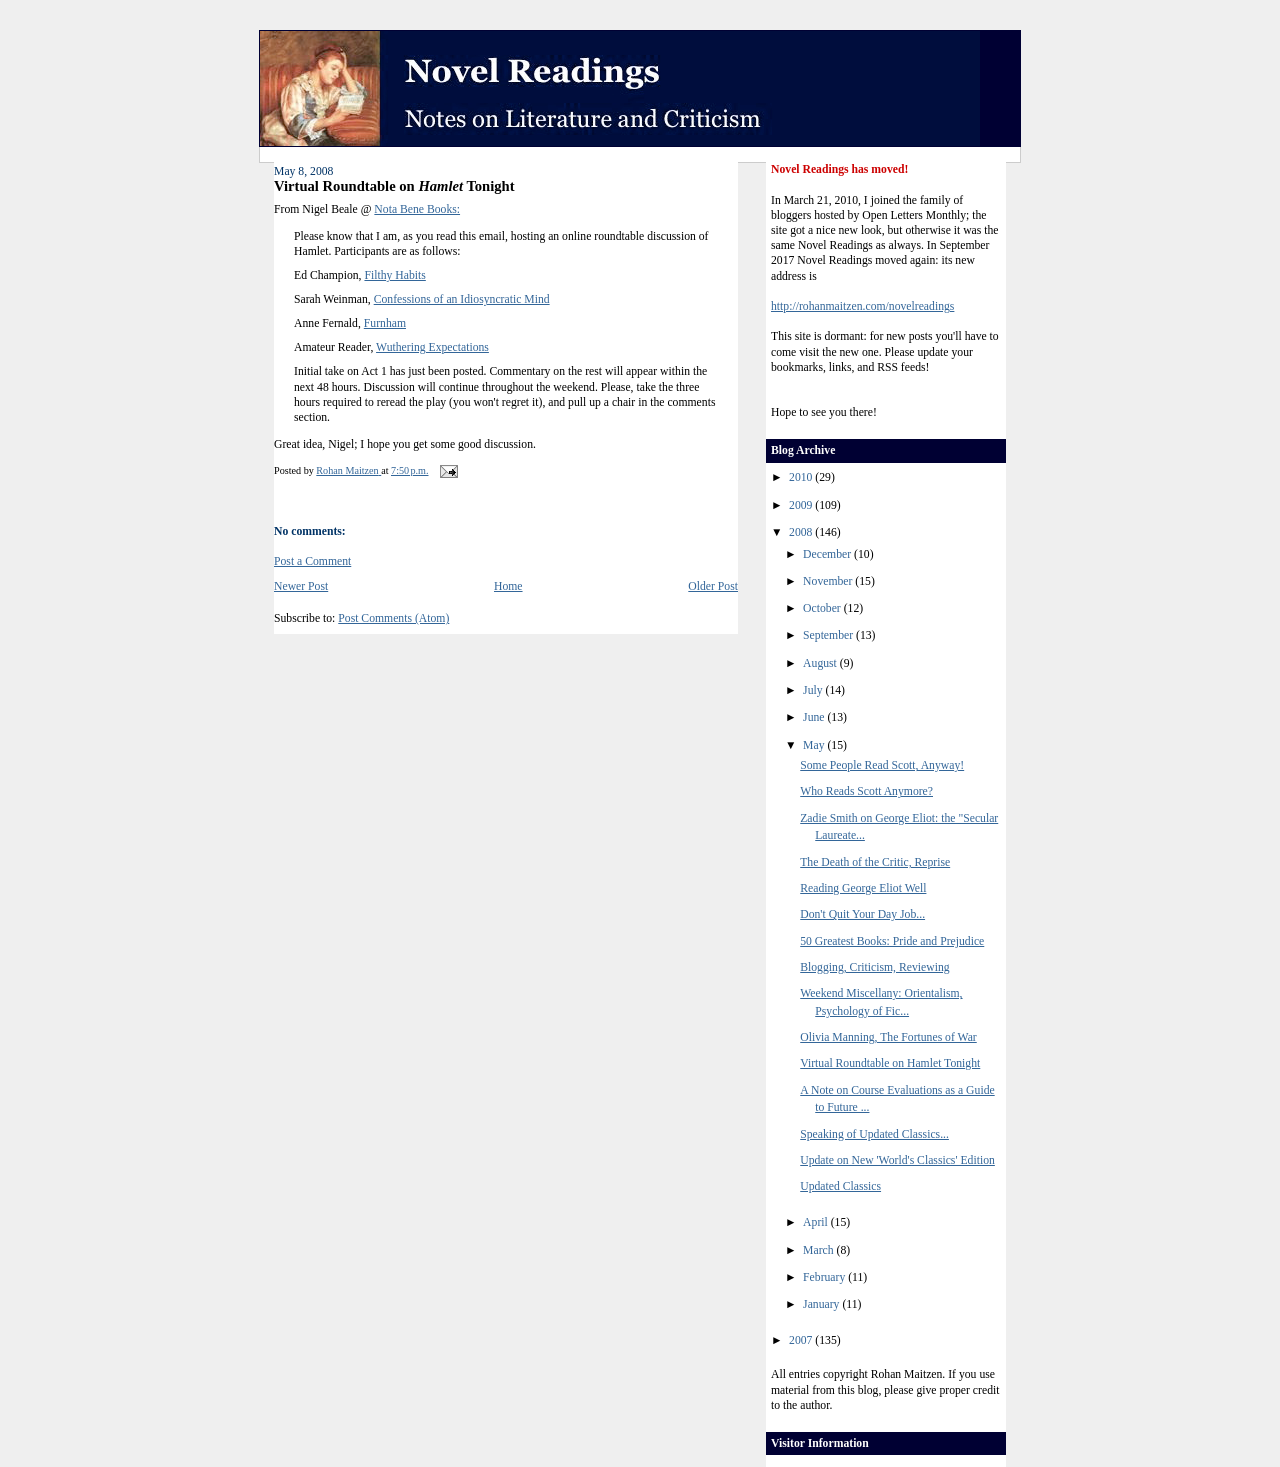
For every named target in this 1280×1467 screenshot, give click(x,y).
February (825, 1277)
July (814, 690)
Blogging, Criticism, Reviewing (874, 967)
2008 (802, 532)
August (821, 663)
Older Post (713, 586)
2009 (802, 505)
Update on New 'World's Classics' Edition (897, 1160)
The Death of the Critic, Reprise (875, 862)
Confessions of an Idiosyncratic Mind (462, 299)
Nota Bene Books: (417, 209)
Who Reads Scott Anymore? (866, 791)
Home (508, 586)
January (822, 1304)
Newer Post (301, 586)
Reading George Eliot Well (863, 888)
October (823, 608)
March (819, 1250)
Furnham (385, 323)
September (829, 635)
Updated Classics (840, 1186)
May (815, 745)
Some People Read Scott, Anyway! (882, 765)
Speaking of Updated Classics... (874, 1134)
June (815, 717)
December (828, 554)
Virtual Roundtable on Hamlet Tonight (890, 1063)
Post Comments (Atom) (393, 618)
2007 (802, 1340)
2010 (802, 477)
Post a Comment (312, 561)
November (829, 581)
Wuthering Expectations (432, 347)
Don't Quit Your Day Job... (862, 914)
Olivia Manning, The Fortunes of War (888, 1037)
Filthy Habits (394, 275)
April (817, 1222)
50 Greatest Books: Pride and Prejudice (892, 941)
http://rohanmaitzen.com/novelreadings (862, 306)
